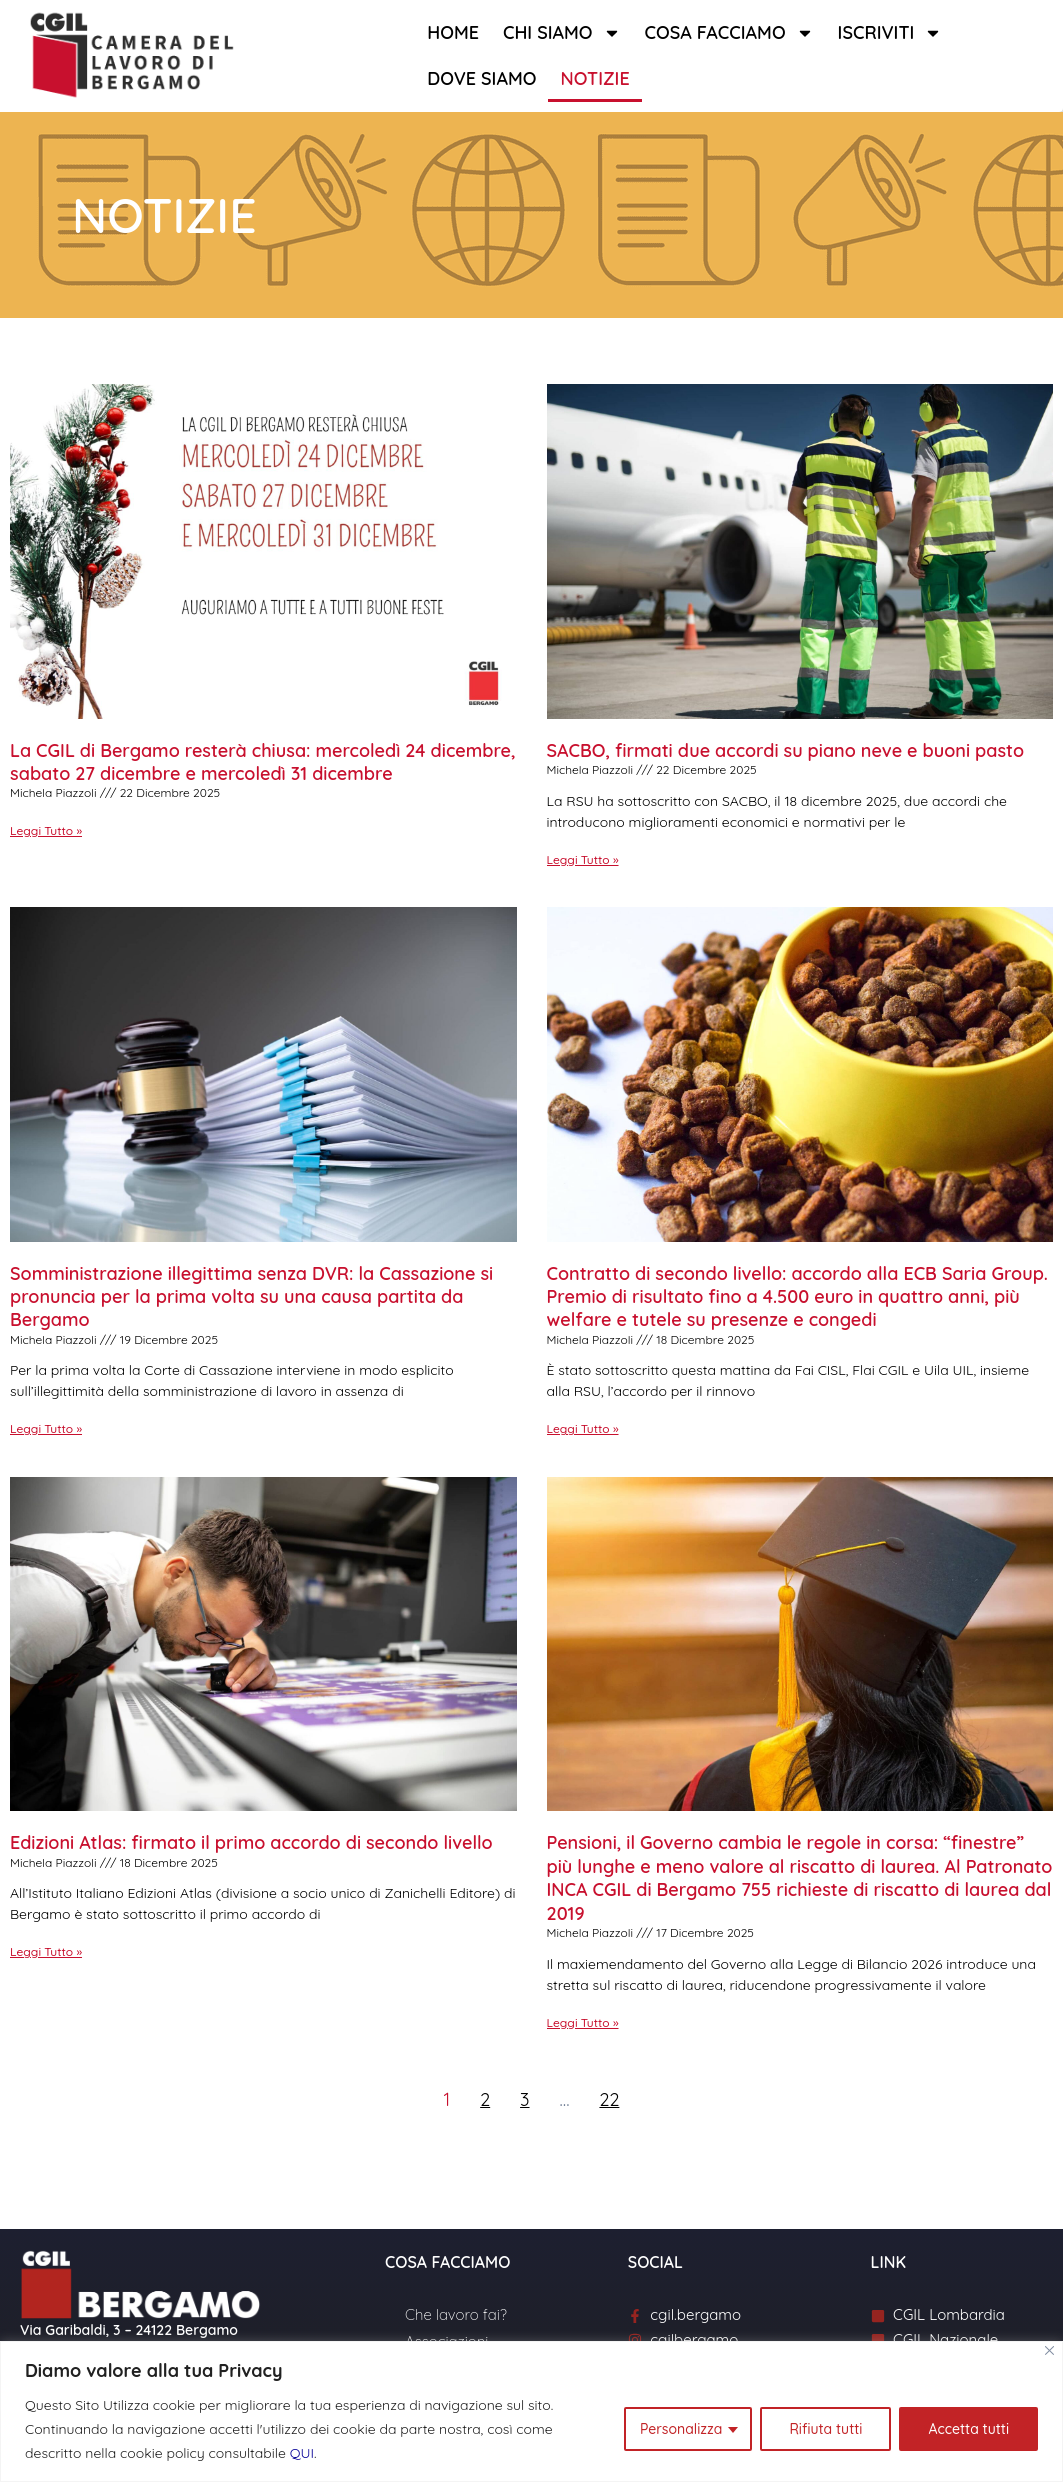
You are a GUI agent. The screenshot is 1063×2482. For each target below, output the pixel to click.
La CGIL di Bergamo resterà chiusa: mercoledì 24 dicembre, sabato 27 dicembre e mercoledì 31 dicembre (263, 762)
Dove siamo (481, 78)
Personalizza (681, 2429)
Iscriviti (890, 33)
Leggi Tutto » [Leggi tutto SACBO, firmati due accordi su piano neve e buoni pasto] (583, 859)
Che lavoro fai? (456, 2314)
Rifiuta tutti (825, 2429)
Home (453, 32)
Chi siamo (562, 33)
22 (609, 2099)
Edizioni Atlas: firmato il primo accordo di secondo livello (251, 1842)
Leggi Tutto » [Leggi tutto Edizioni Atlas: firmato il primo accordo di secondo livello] (46, 1951)
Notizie (594, 78)
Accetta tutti (968, 2429)
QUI (302, 2453)
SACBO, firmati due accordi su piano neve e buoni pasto (786, 750)
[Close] (1049, 2350)
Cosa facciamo (729, 33)
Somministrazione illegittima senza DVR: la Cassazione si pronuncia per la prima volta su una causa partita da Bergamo (251, 1297)
